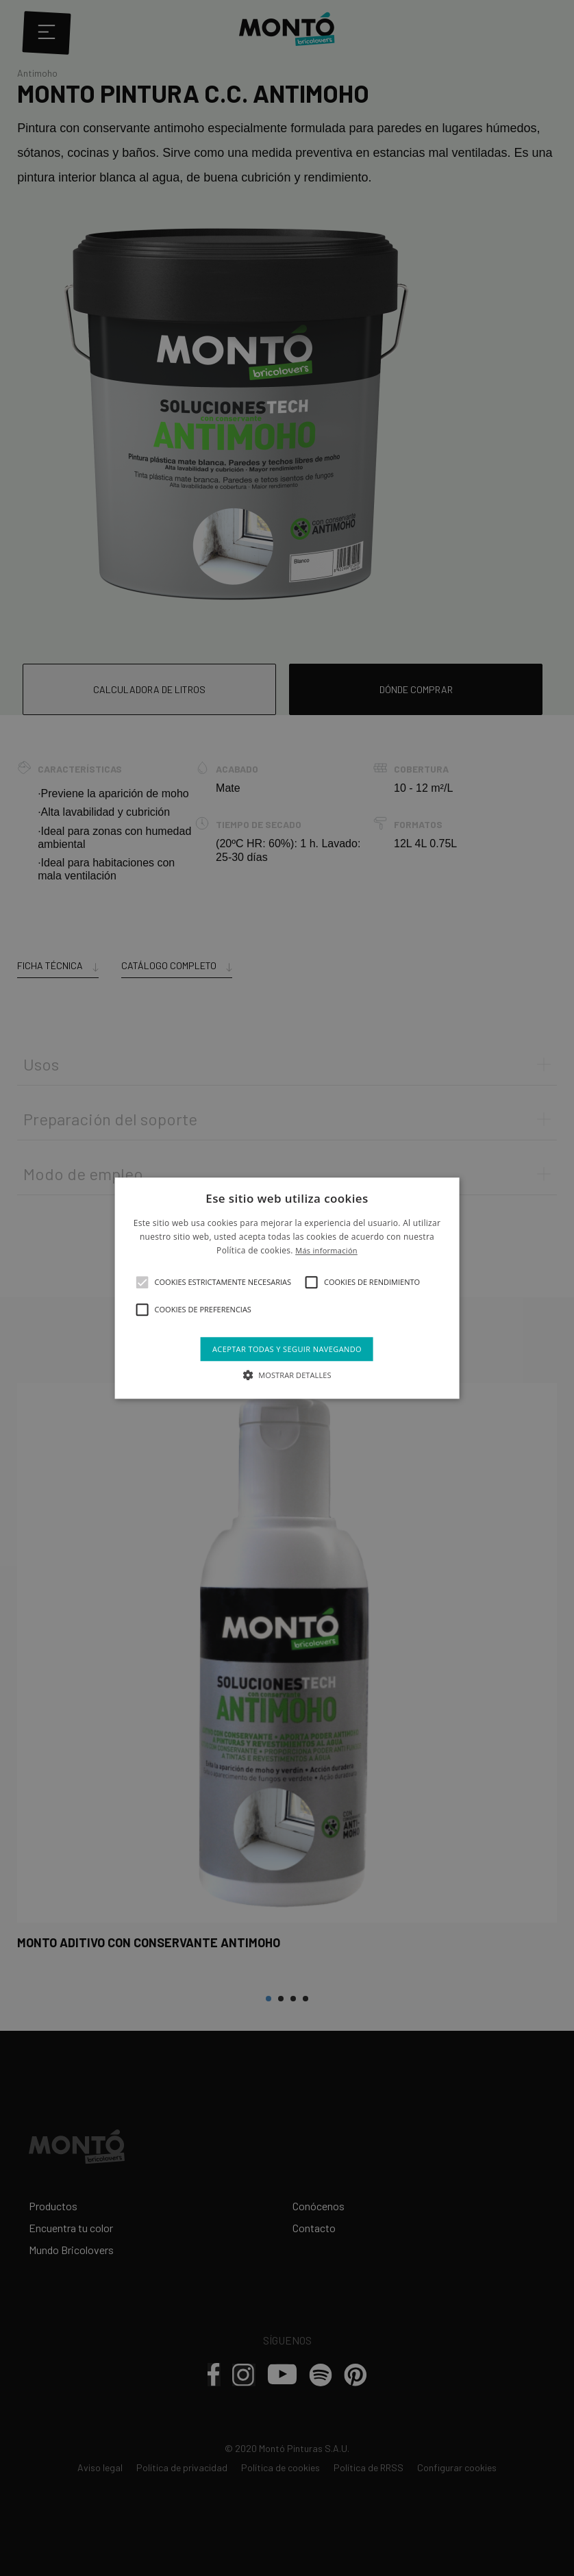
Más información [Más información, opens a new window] (326, 1251)
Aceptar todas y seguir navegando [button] (287, 1349)
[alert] (287, 1288)
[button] (142, 1282)
